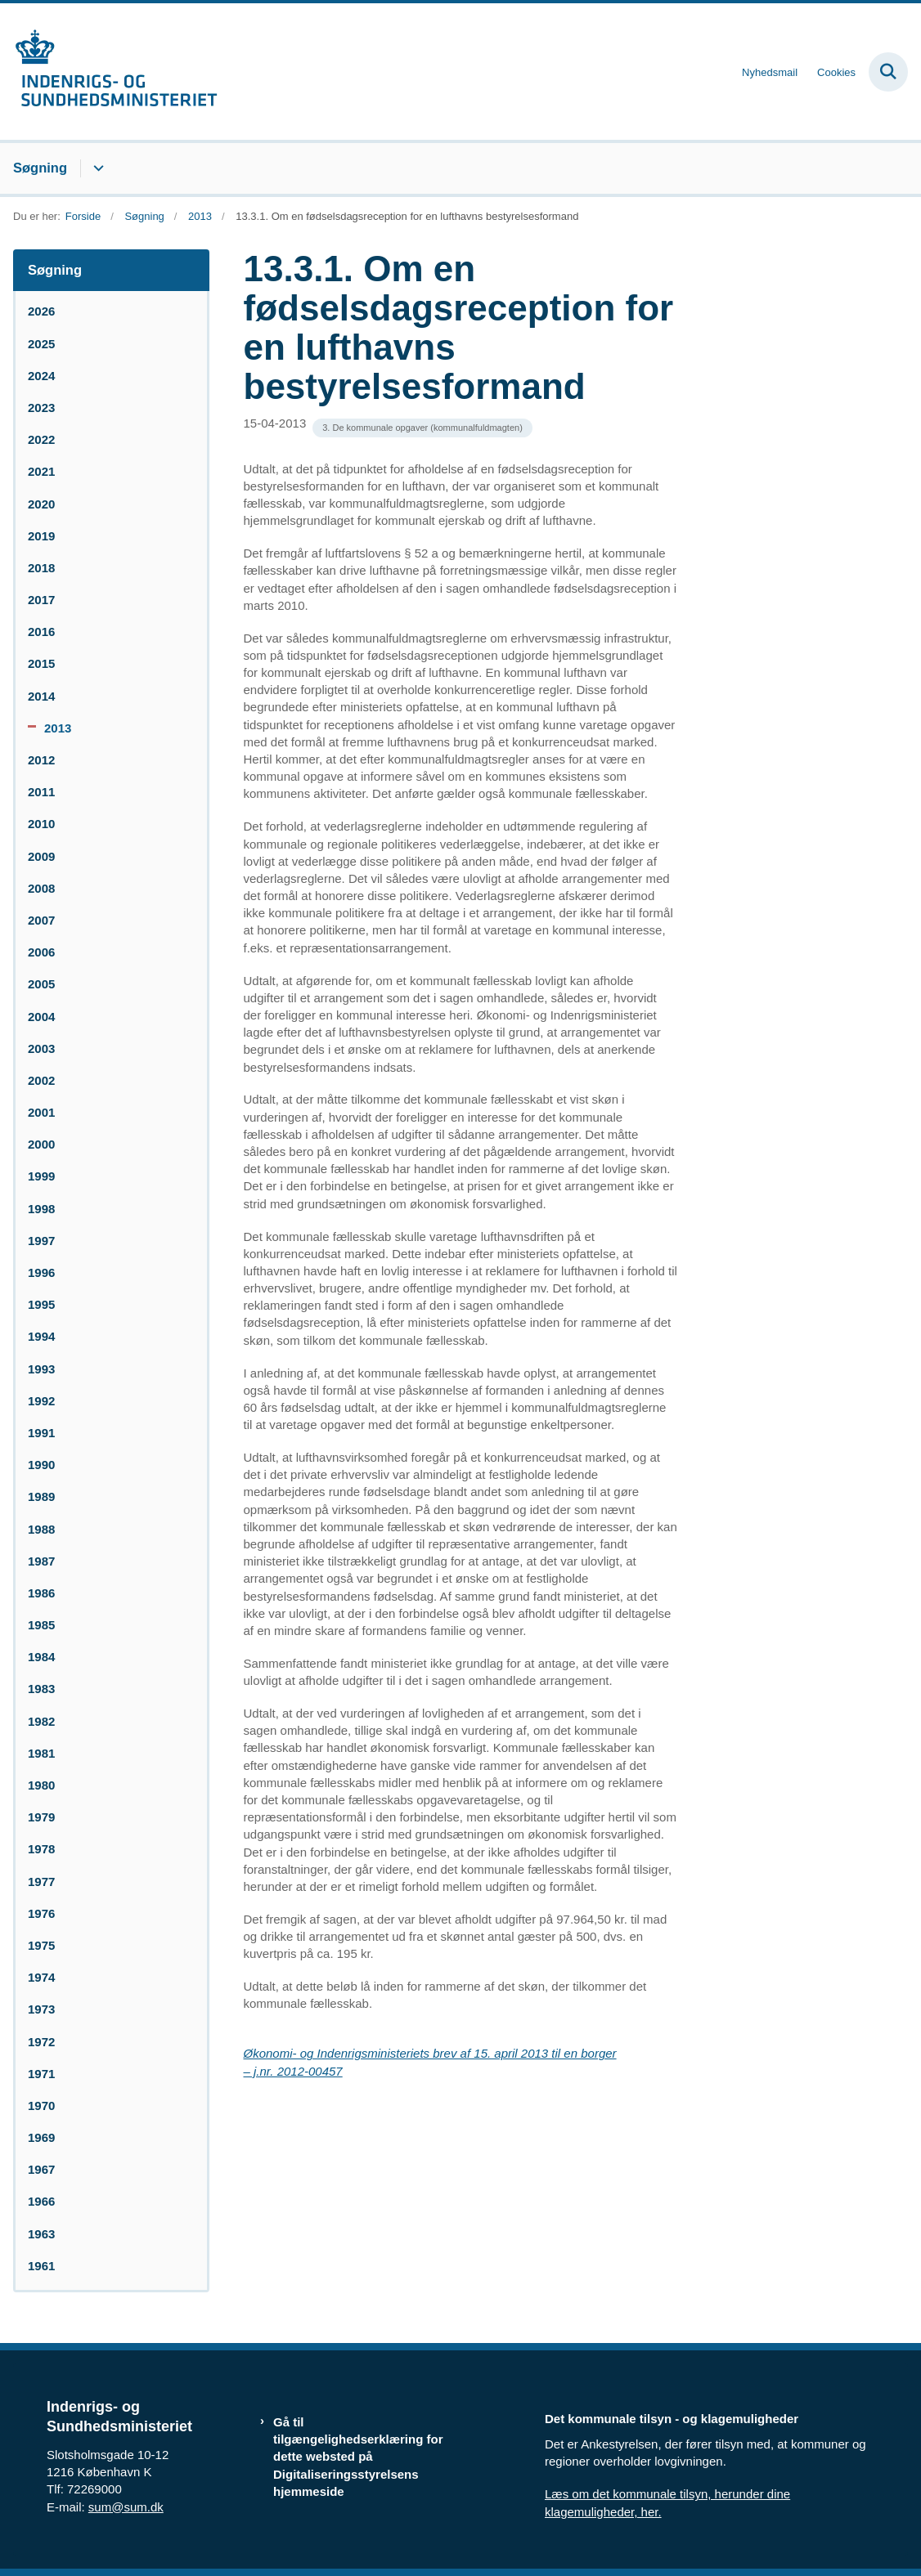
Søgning (40, 167)
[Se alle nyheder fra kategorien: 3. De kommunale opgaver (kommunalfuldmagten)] (422, 428)
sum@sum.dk (126, 2507)
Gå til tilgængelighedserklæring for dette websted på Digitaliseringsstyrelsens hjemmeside (358, 2456)
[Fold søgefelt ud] (888, 72)
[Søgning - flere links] (96, 168)
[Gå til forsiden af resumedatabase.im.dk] (109, 71)
